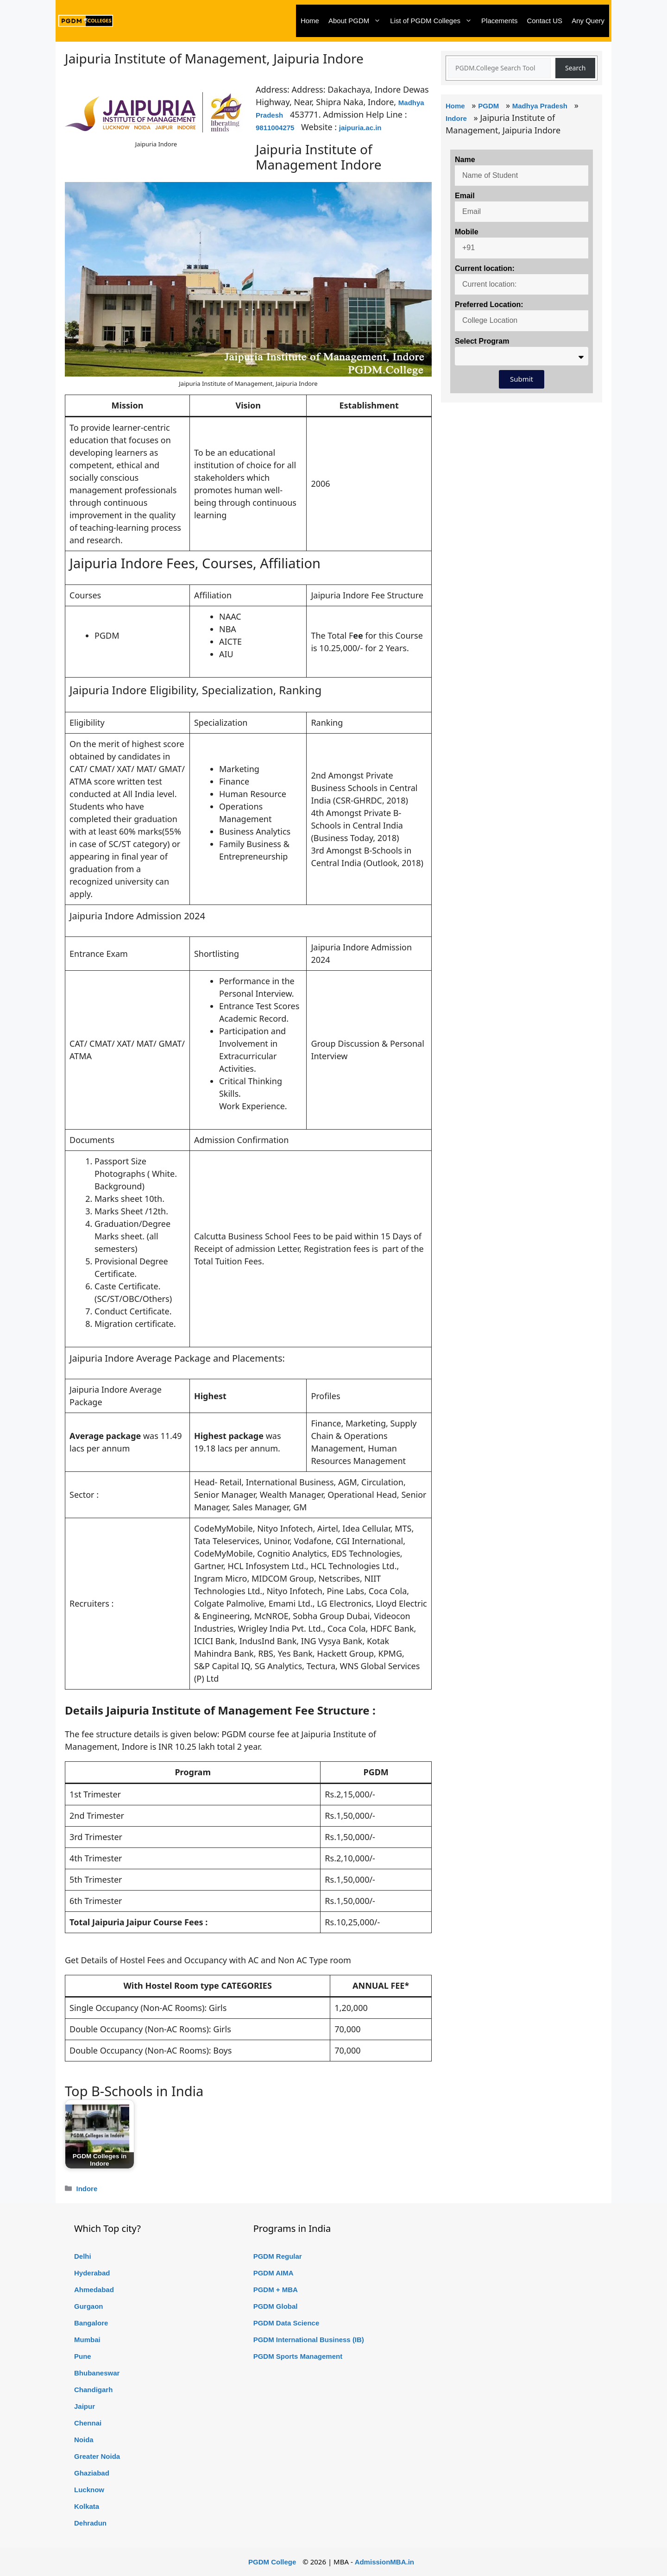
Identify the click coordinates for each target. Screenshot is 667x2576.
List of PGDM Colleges (433, 20)
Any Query (588, 21)
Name (465, 159)
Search (575, 67)
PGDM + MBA (275, 2289)
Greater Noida (97, 2456)
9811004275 (275, 128)
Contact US (544, 21)
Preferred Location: (489, 304)
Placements (499, 21)
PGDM (488, 106)
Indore (86, 2189)
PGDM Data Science (286, 2323)
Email (465, 196)
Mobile (466, 232)
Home (310, 21)
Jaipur (84, 2406)
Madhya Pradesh (539, 106)
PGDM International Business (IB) (308, 2340)
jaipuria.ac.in (360, 128)
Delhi (82, 2256)
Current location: (485, 268)
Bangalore (91, 2323)
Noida (84, 2440)
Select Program (482, 341)
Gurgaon (88, 2306)
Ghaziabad (91, 2473)
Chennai (87, 2423)
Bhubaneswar (97, 2373)
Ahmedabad (94, 2289)
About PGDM (356, 20)
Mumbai (87, 2340)
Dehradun (90, 2523)
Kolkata (86, 2506)
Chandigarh (93, 2390)
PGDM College (272, 2562)
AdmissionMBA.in (384, 2562)
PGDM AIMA (273, 2273)
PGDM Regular (277, 2256)
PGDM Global (275, 2306)
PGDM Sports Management (298, 2356)
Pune (82, 2356)
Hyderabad (92, 2273)
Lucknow (89, 2490)
